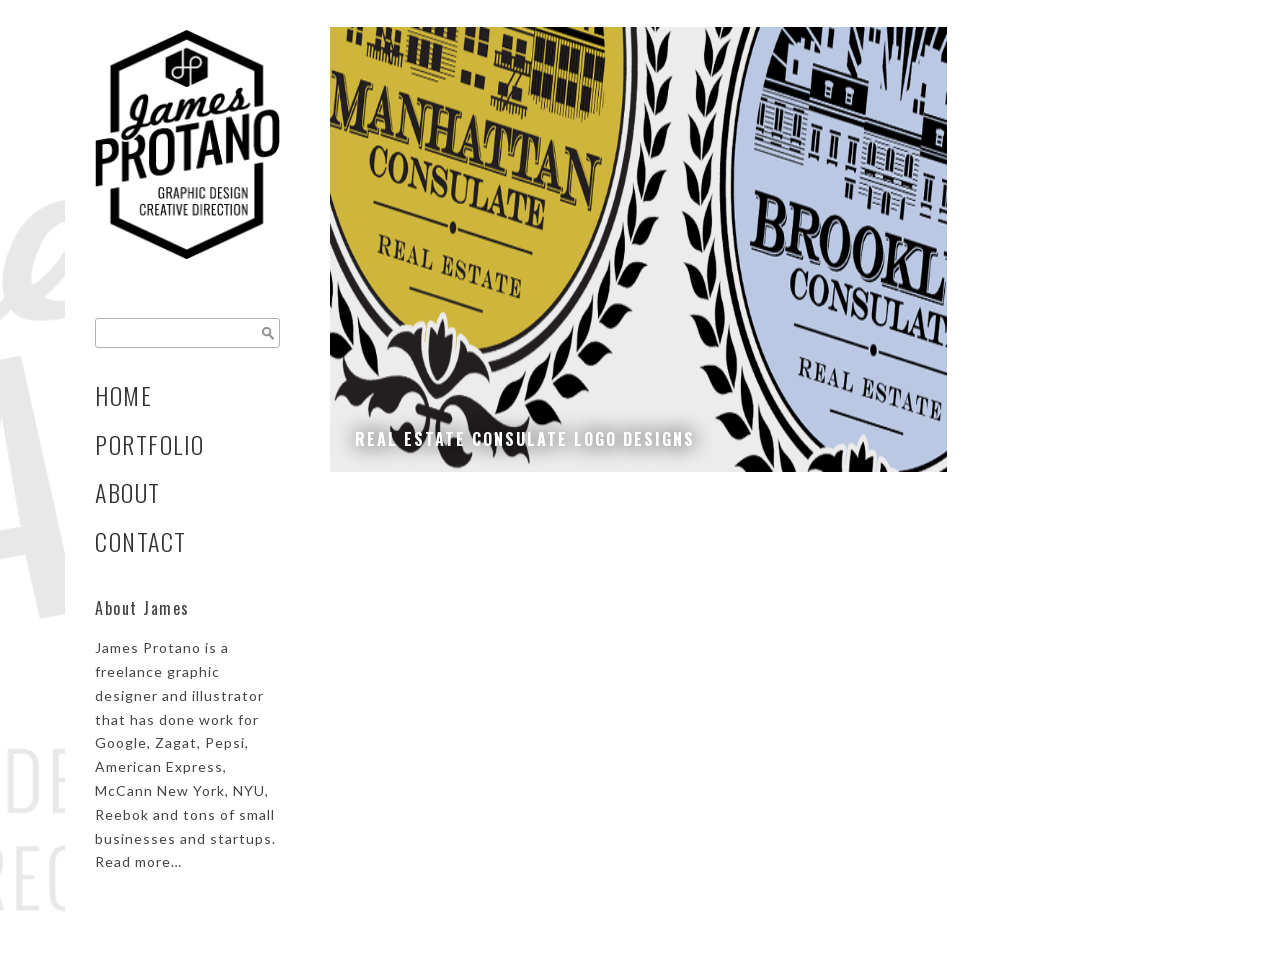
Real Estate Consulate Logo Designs (525, 439)
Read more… (138, 861)
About (128, 492)
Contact (141, 541)
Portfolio (150, 444)
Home (123, 395)
